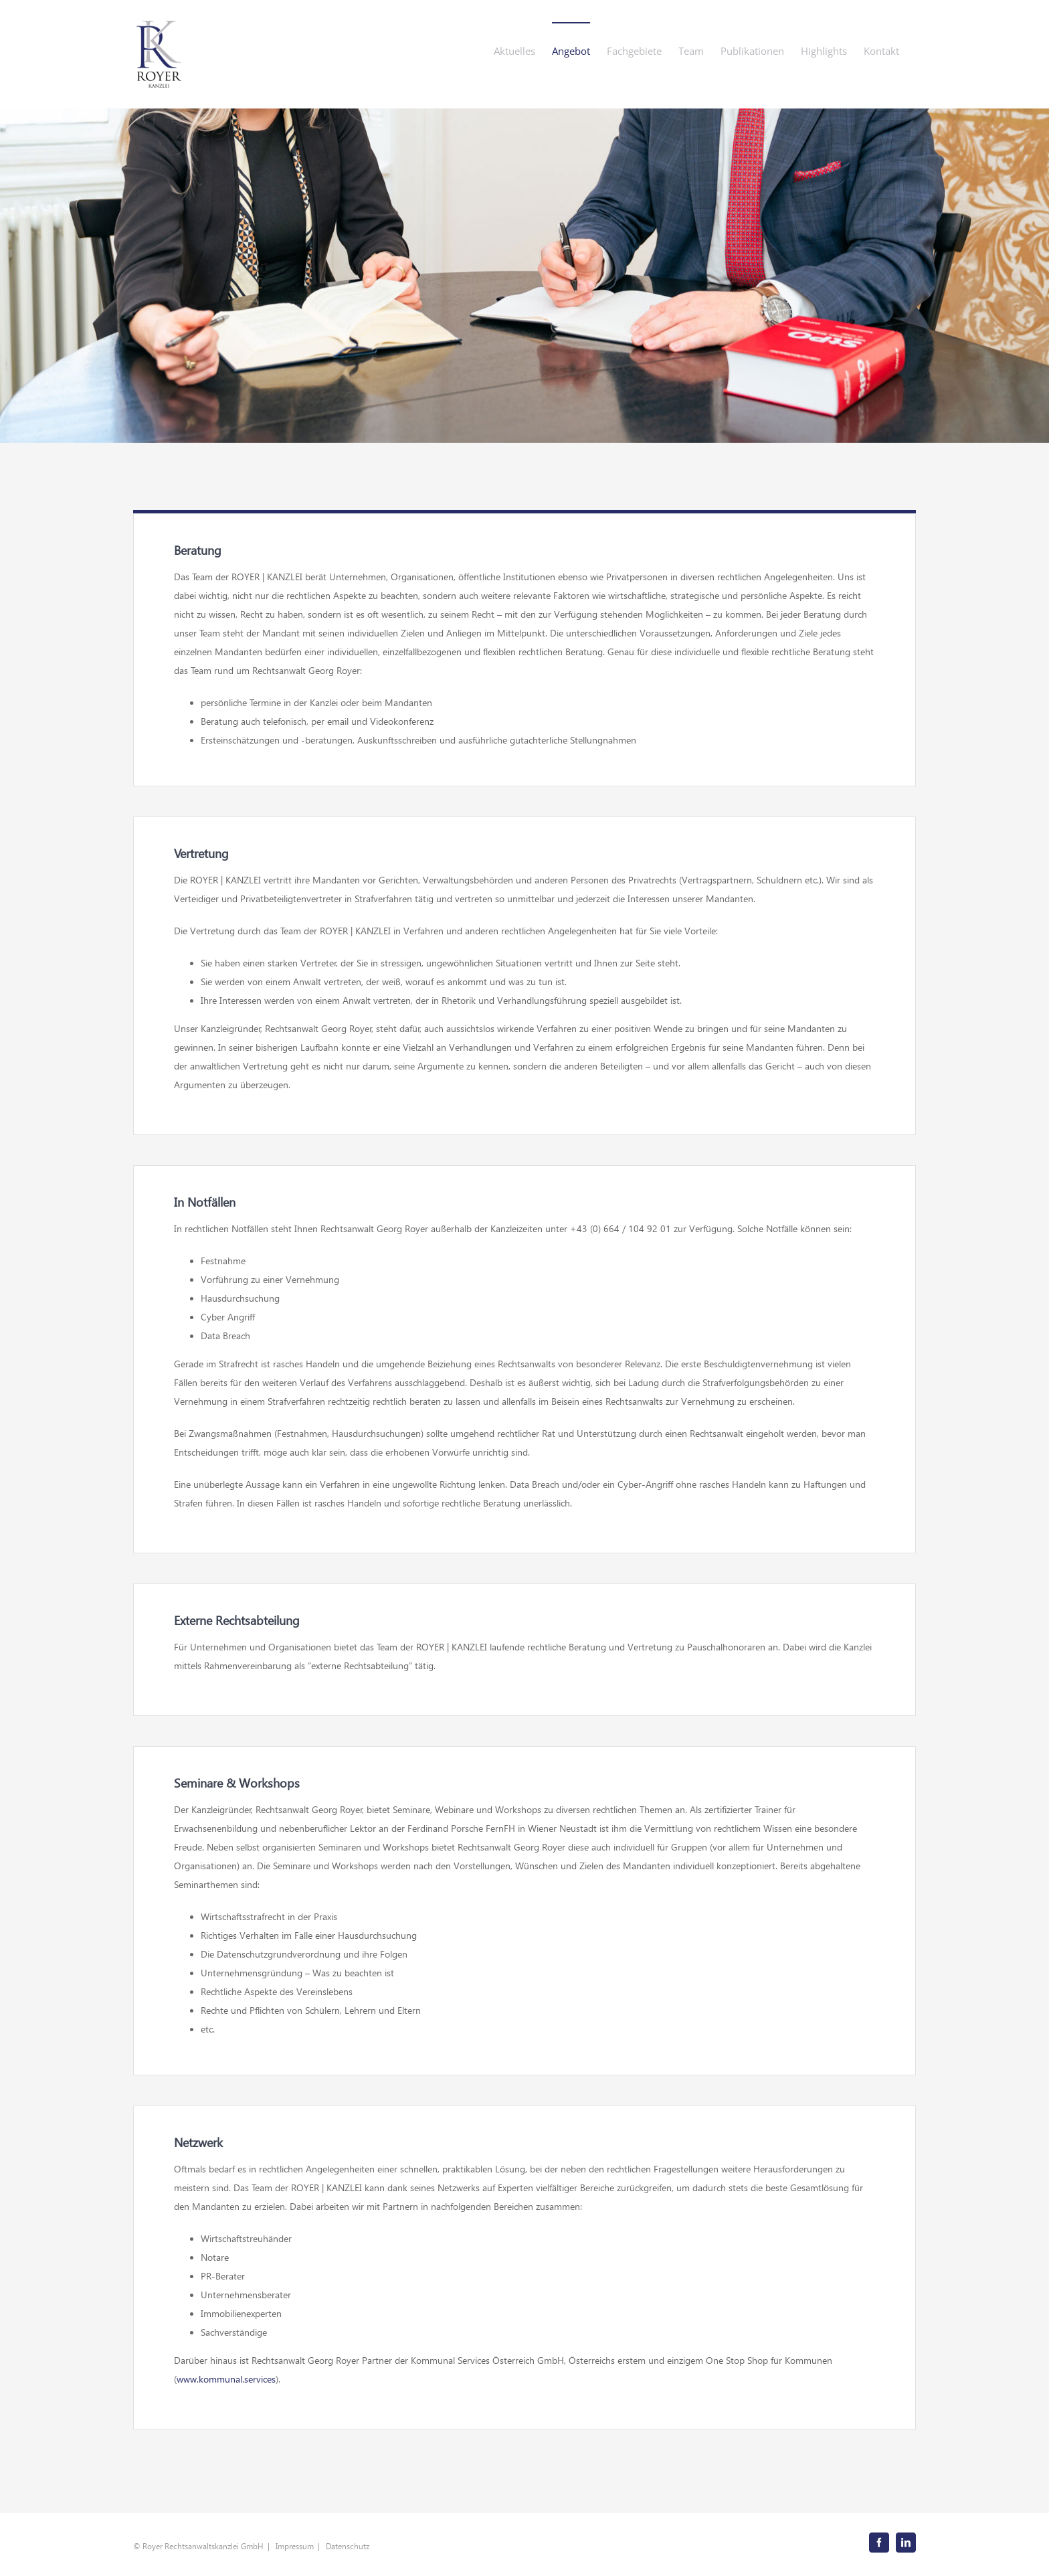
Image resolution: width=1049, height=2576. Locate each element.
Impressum (295, 2546)
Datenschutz (347, 2546)
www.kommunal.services (226, 2379)
